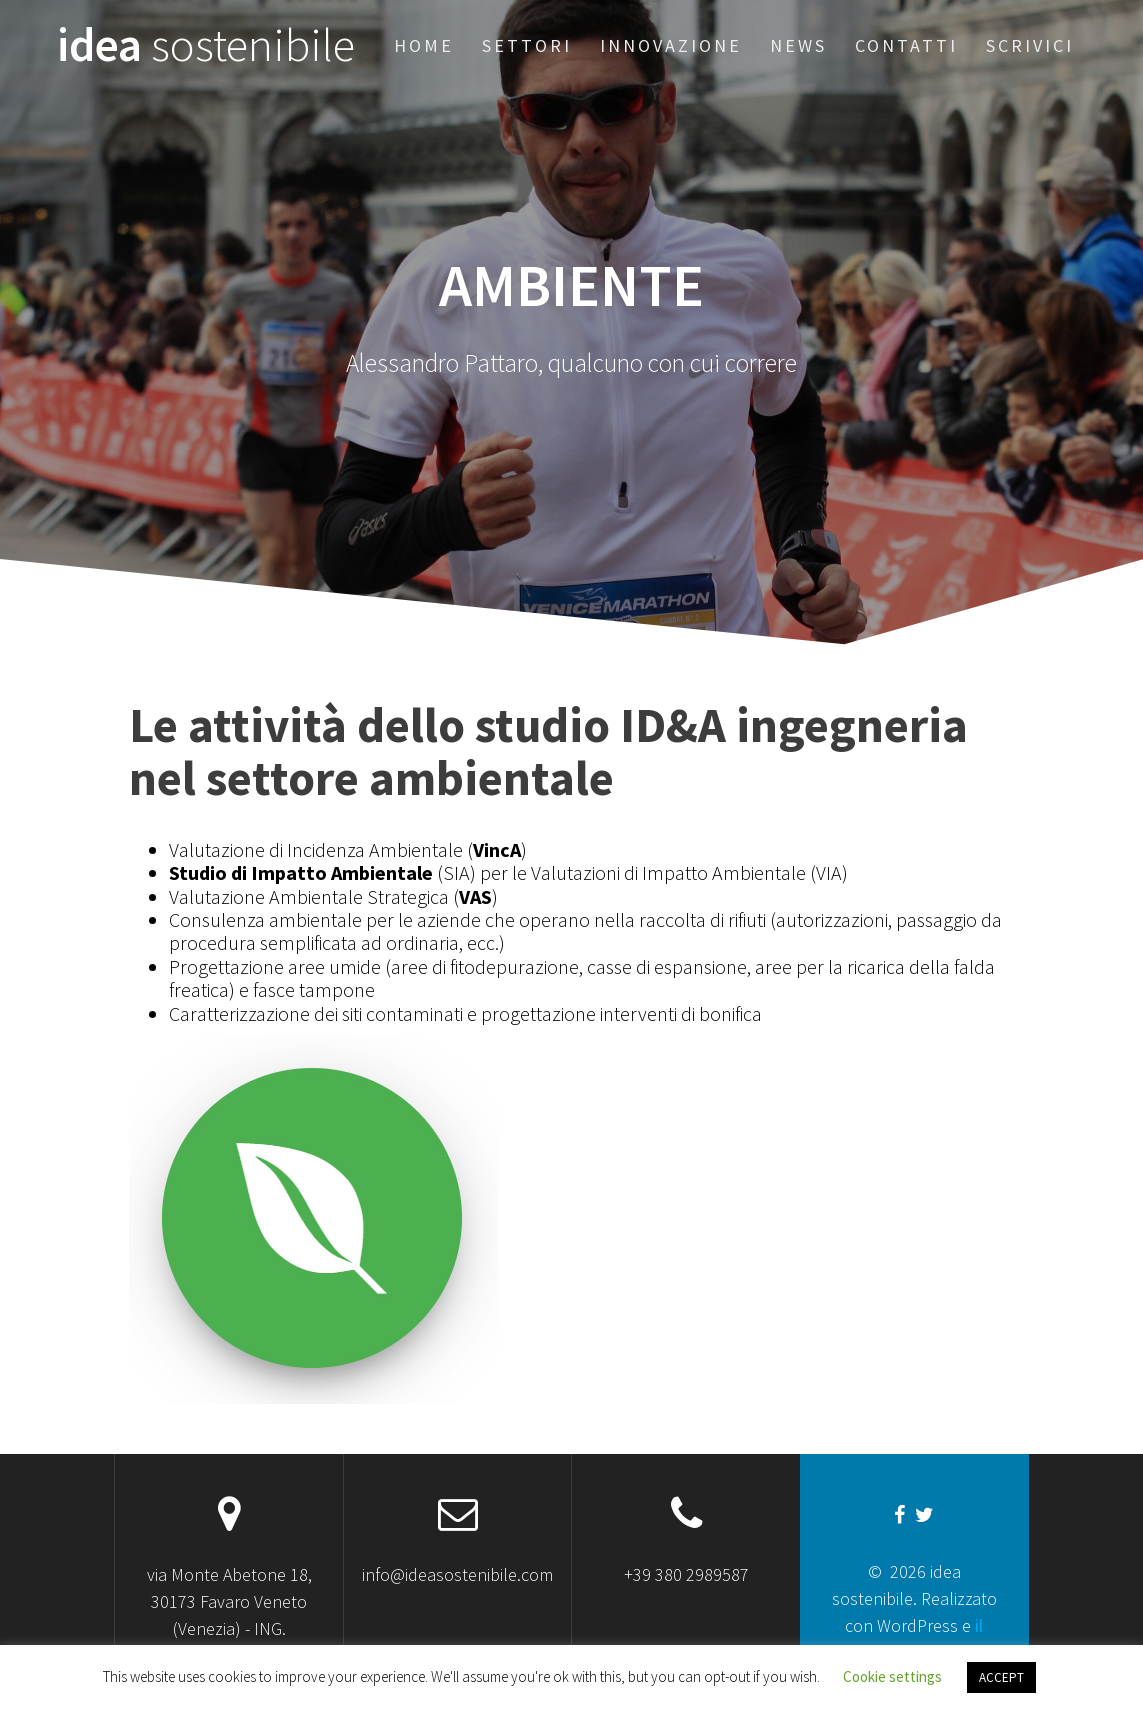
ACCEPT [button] (1001, 1677)
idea (206, 45)
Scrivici (1030, 45)
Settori (527, 45)
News (798, 45)
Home (424, 45)
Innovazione (671, 45)
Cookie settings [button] (892, 1676)
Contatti (906, 45)
